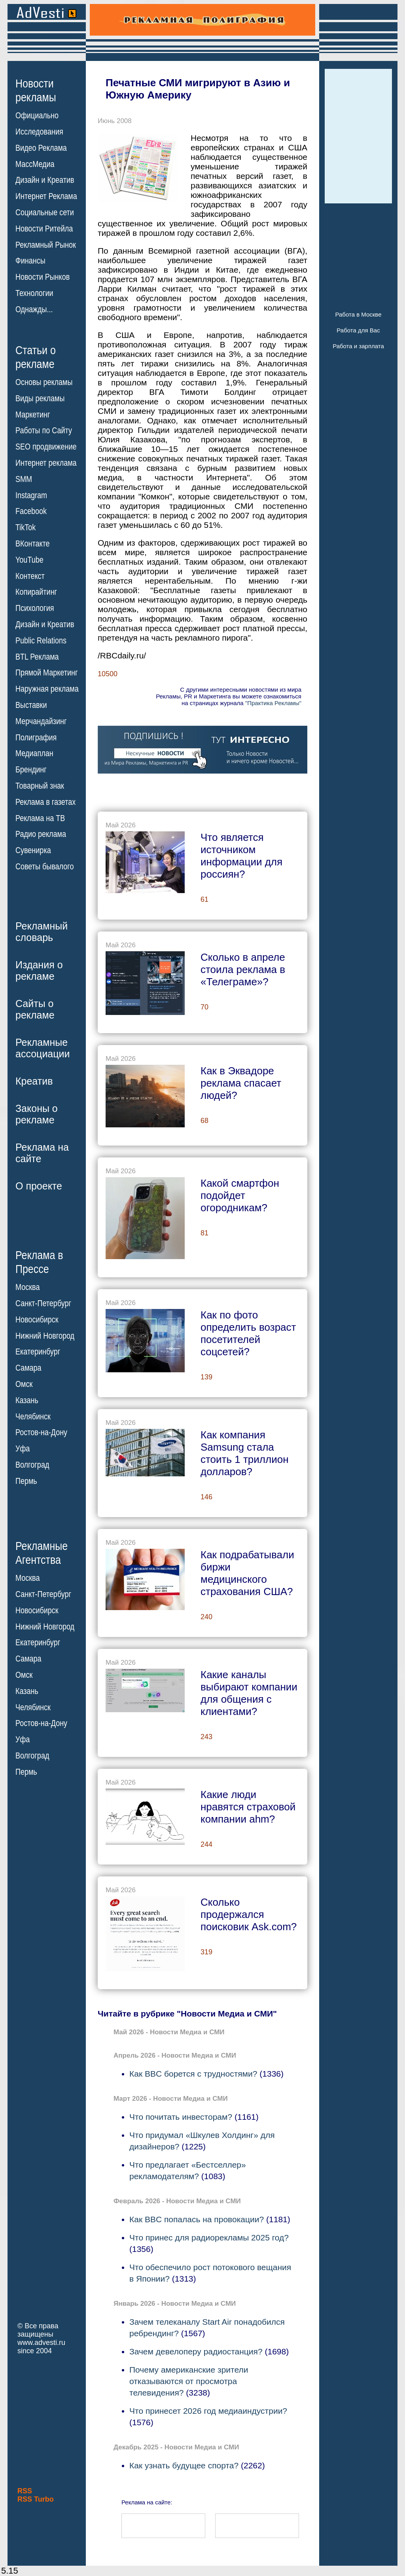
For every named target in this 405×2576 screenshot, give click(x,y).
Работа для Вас (358, 330)
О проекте (38, 1185)
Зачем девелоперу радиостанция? (196, 2351)
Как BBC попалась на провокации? (196, 2219)
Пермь (26, 1481)
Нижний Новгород (44, 1335)
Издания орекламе (39, 970)
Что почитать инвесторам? (180, 2116)
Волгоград (32, 1465)
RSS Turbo (35, 2499)
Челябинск (33, 1416)
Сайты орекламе (35, 1009)
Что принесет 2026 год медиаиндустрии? (208, 2410)
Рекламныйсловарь (41, 931)
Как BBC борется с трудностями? (193, 2073)
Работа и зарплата (358, 346)
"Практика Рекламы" (273, 703)
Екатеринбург (37, 1351)
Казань (26, 1400)
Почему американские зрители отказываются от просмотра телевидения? (188, 2381)
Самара (28, 1368)
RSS (24, 2491)
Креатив (34, 1081)
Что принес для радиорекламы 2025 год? (209, 2237)
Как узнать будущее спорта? (183, 2465)
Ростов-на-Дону (41, 1432)
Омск (23, 1384)
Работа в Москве (358, 314)
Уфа (22, 1448)
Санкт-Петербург (43, 1303)
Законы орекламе (36, 1114)
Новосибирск (37, 1319)
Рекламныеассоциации (42, 1048)
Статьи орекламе (35, 356)
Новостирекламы (35, 90)
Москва (27, 1287)
